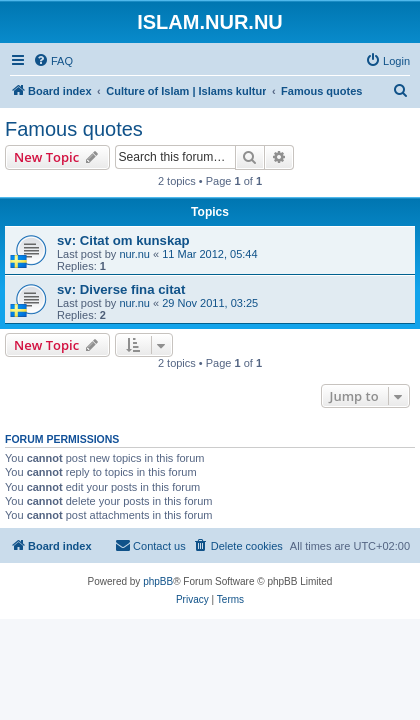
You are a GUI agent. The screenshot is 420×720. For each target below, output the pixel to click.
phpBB (158, 581)
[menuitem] (53, 61)
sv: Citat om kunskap (123, 240)
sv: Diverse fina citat (121, 289)
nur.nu (134, 254)
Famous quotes (74, 129)
